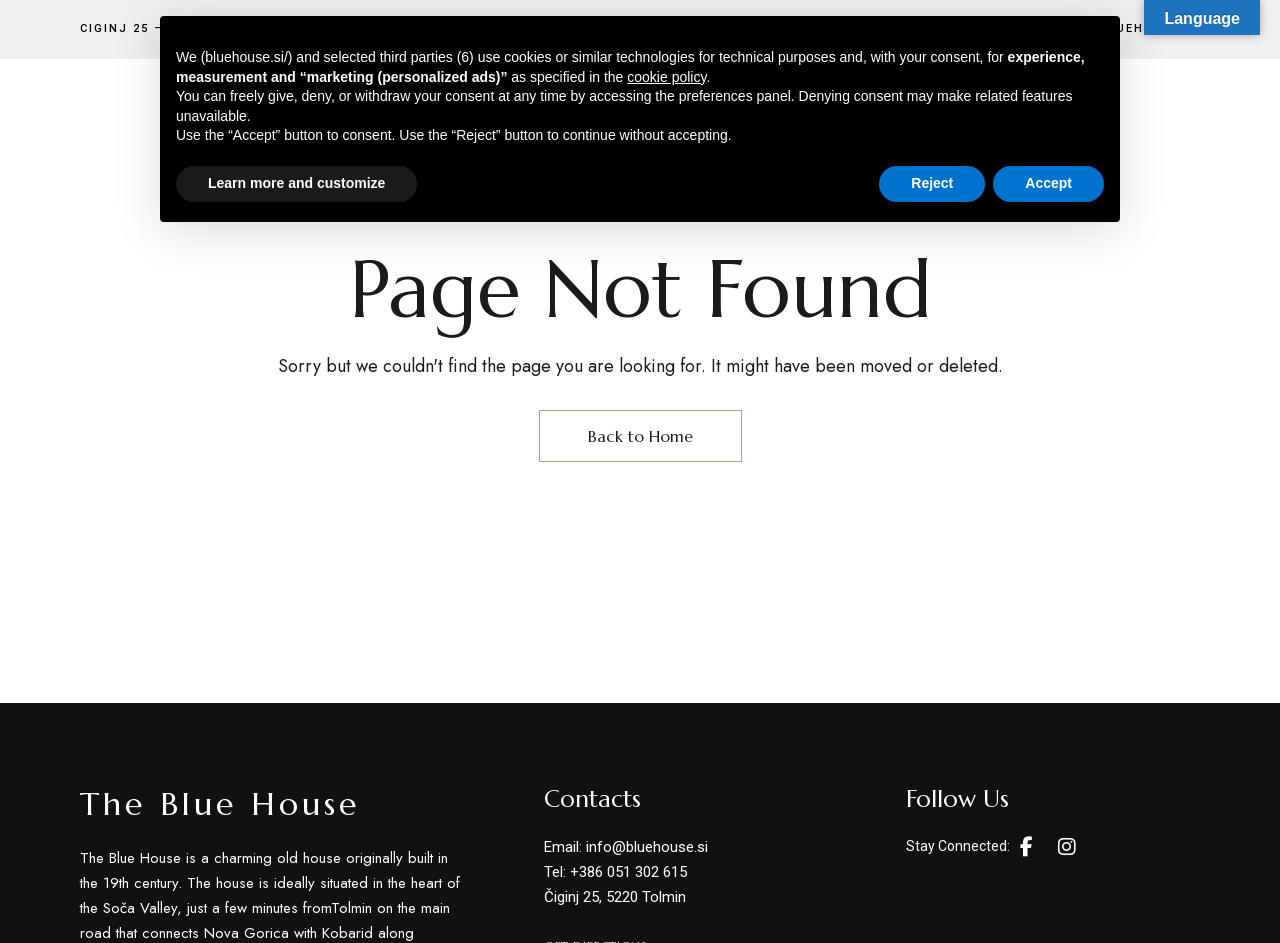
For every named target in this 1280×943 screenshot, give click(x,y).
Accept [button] (1048, 183)
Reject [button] (932, 183)
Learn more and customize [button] (296, 183)
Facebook (1026, 847)
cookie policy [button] (666, 77)
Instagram (1067, 847)
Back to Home (640, 436)
